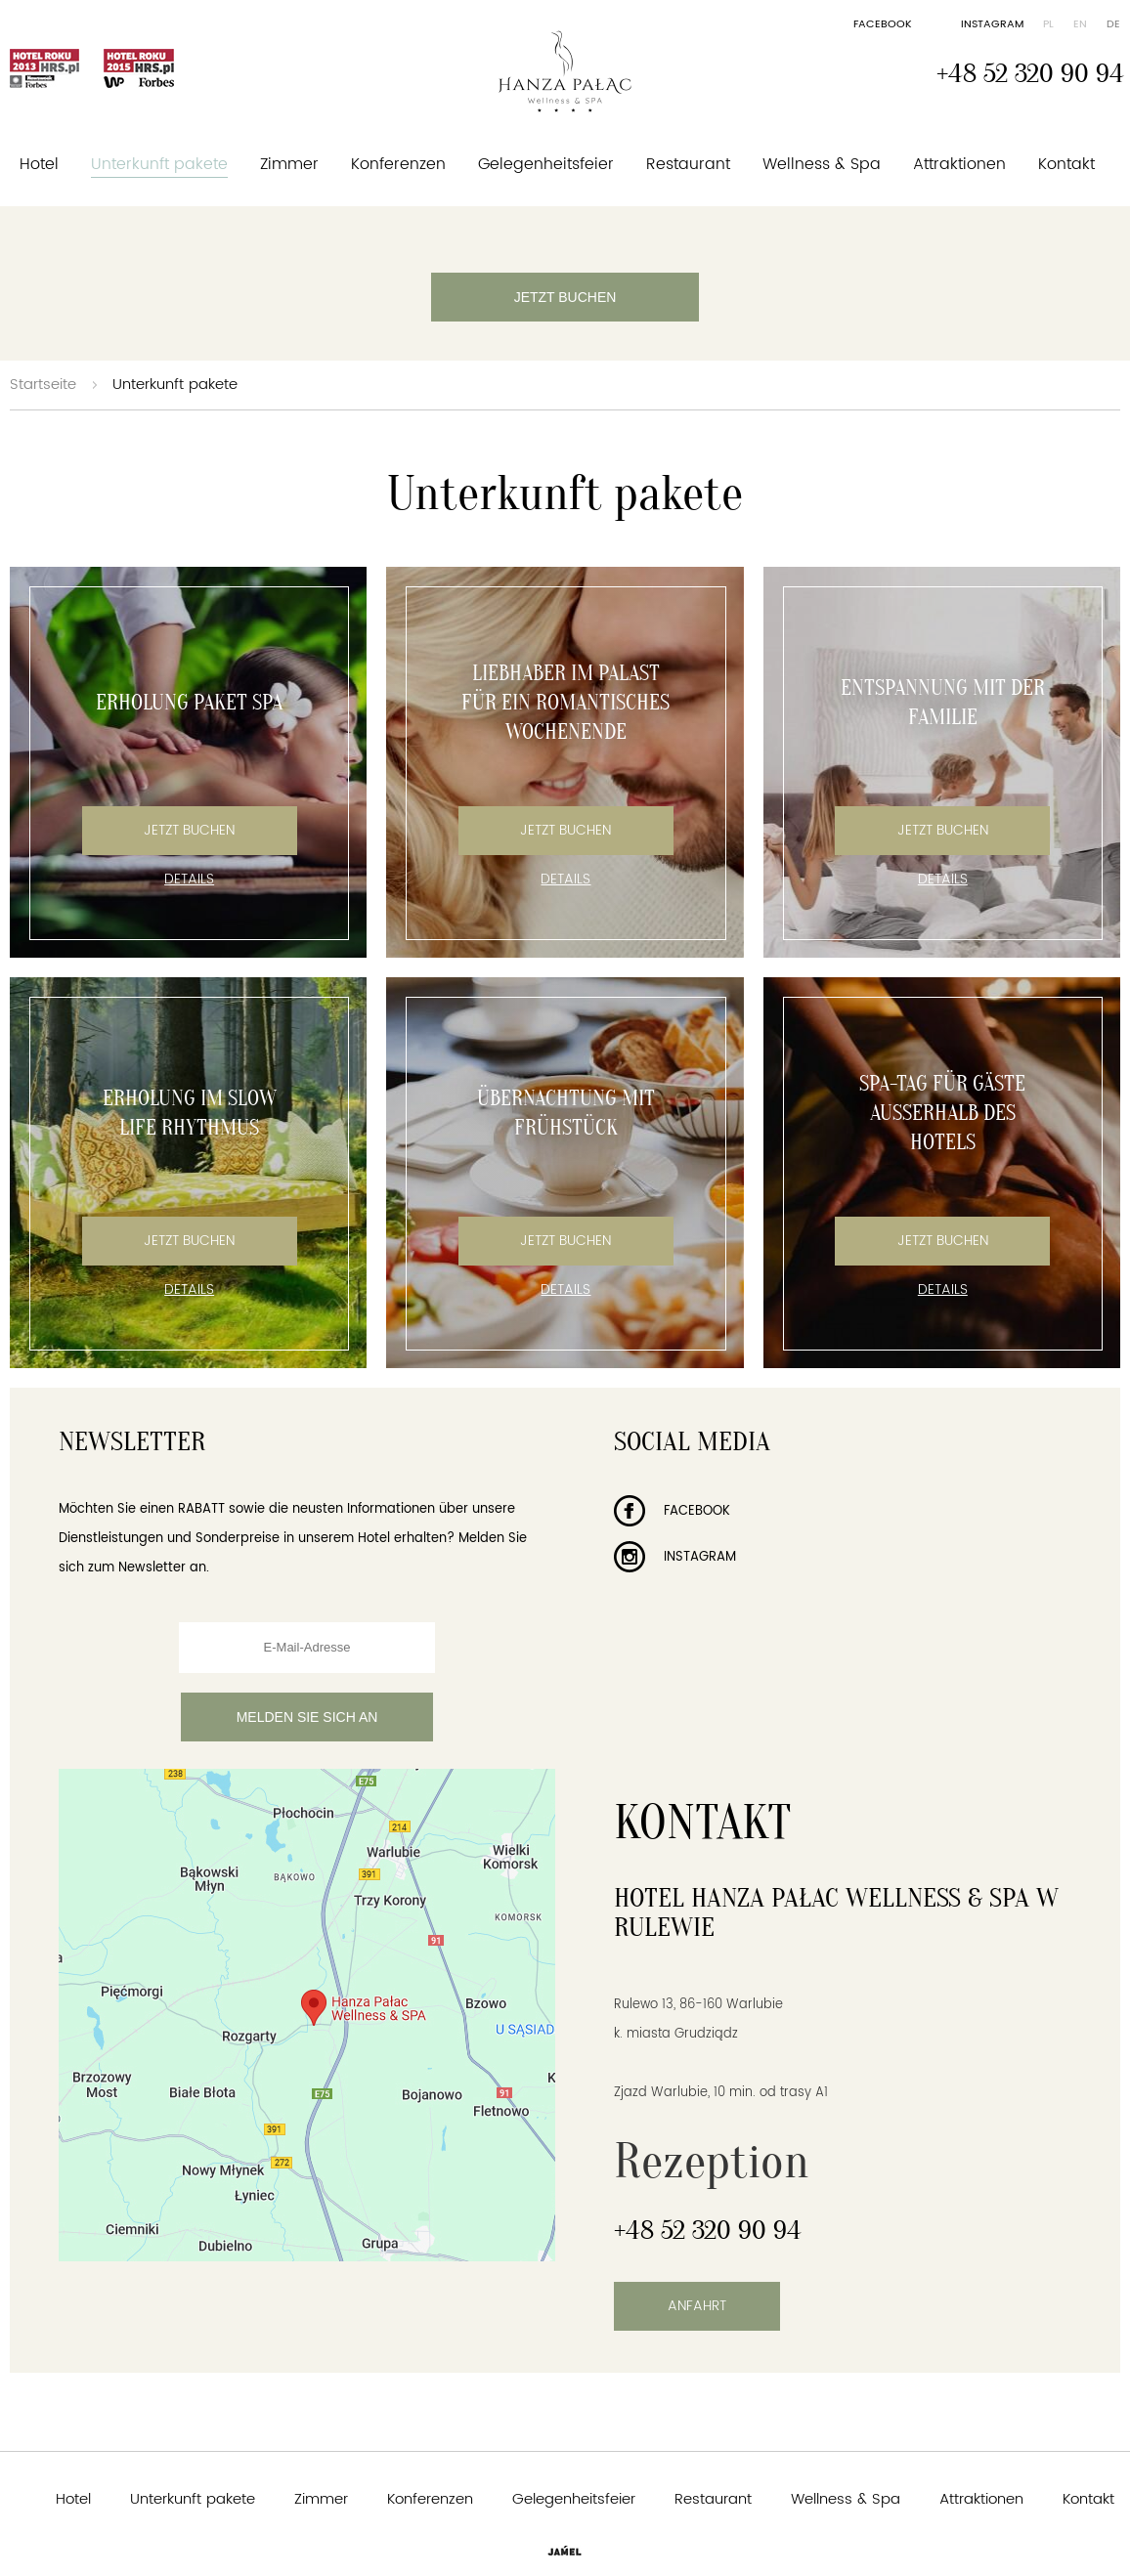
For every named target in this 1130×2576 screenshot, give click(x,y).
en (1080, 24)
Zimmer (289, 164)
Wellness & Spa (821, 164)
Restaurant (688, 164)
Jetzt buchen (565, 297)
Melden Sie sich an (307, 1717)
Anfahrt (697, 2306)
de (1113, 24)
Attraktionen (959, 164)
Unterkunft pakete (159, 164)
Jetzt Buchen (189, 830)
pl (1048, 24)
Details (189, 879)
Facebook (882, 24)
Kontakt (1066, 164)
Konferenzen (398, 164)
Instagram (992, 24)
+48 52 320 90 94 (1030, 73)
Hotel (39, 164)
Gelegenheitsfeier (546, 164)
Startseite (43, 384)
